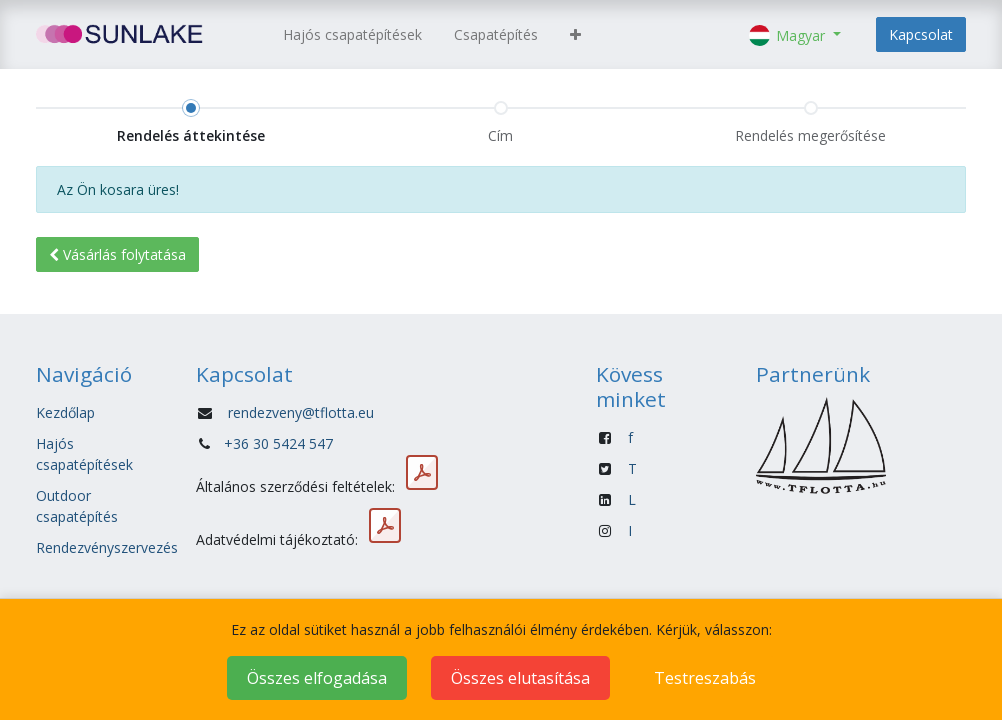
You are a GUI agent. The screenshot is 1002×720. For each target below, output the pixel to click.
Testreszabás (705, 678)
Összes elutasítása (520, 678)
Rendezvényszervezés (107, 547)
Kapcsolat (921, 34)
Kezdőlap (65, 412)
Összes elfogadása (317, 678)
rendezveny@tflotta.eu (301, 412)
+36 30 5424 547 (278, 443)
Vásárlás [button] (117, 254)
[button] (575, 34)
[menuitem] (352, 34)
